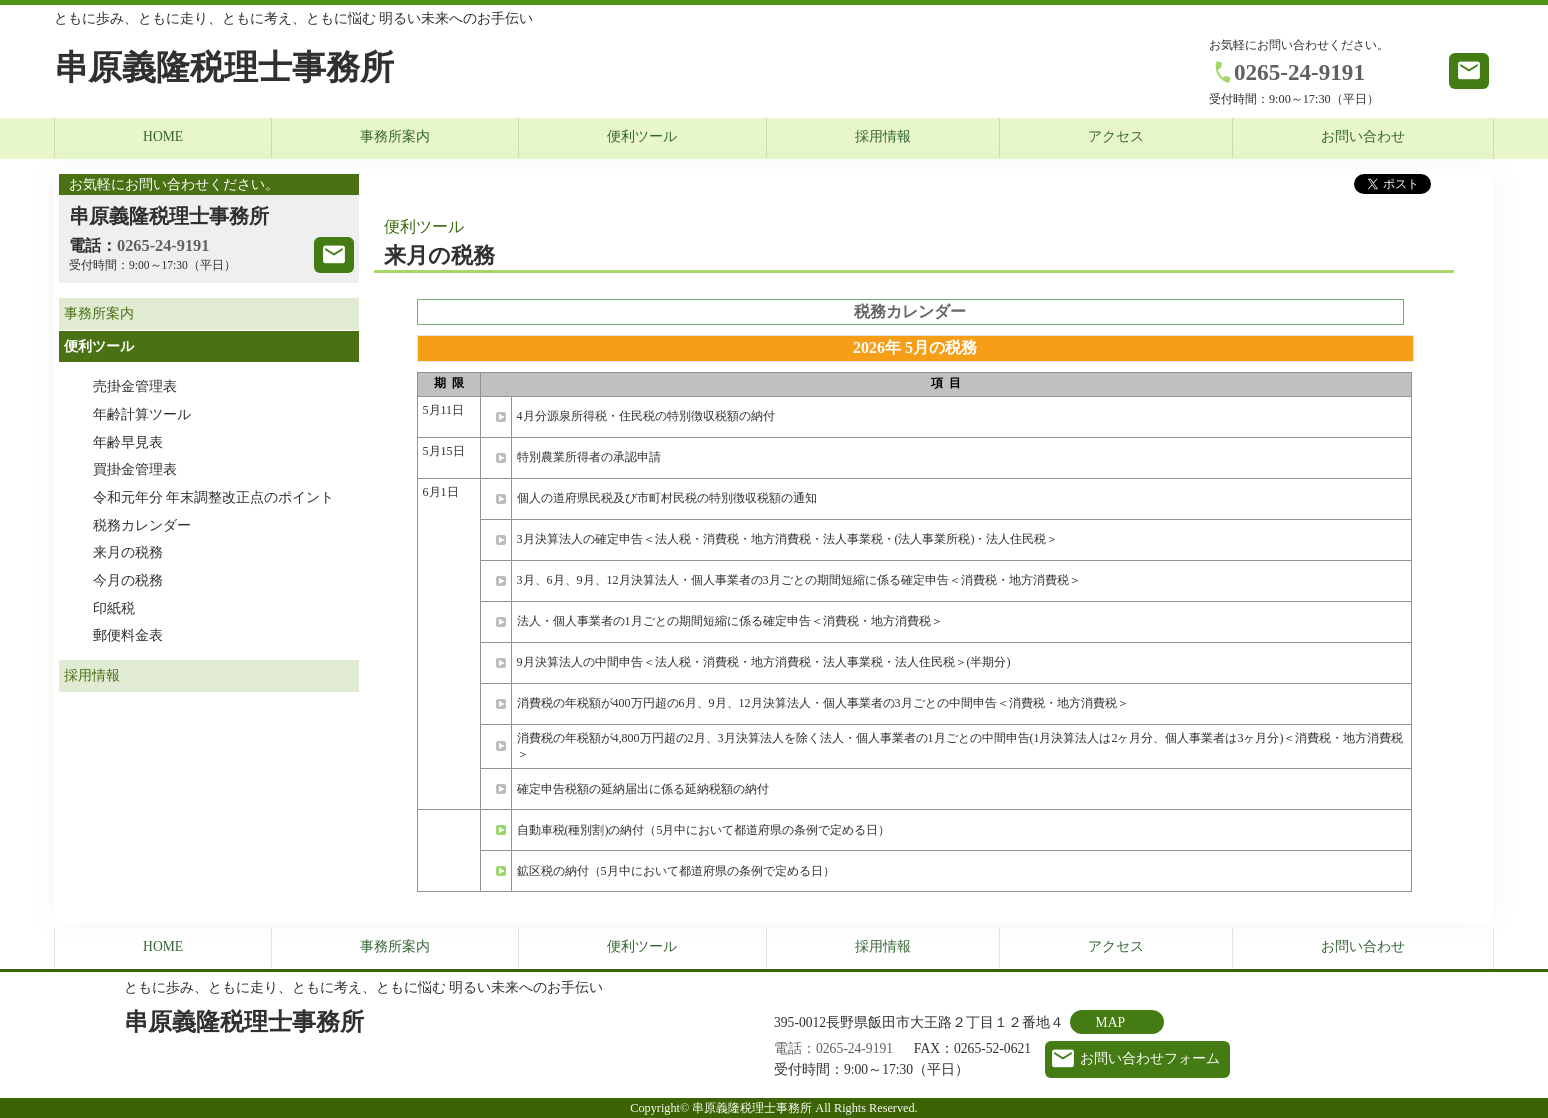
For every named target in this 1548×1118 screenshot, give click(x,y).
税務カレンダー (142, 525)
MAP (1110, 1022)
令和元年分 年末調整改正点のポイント (213, 497)
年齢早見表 (128, 442)
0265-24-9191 (1299, 72)
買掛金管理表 (135, 469)
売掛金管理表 (135, 386)
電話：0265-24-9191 (833, 1048)
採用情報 (883, 136)
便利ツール (642, 136)
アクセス (1116, 136)
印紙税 (114, 608)
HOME (163, 136)
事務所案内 (395, 136)
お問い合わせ (1363, 136)
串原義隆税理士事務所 (224, 67)
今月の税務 (128, 580)
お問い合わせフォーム (1150, 1058)
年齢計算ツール (142, 414)
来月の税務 (128, 552)
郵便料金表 (128, 635)
